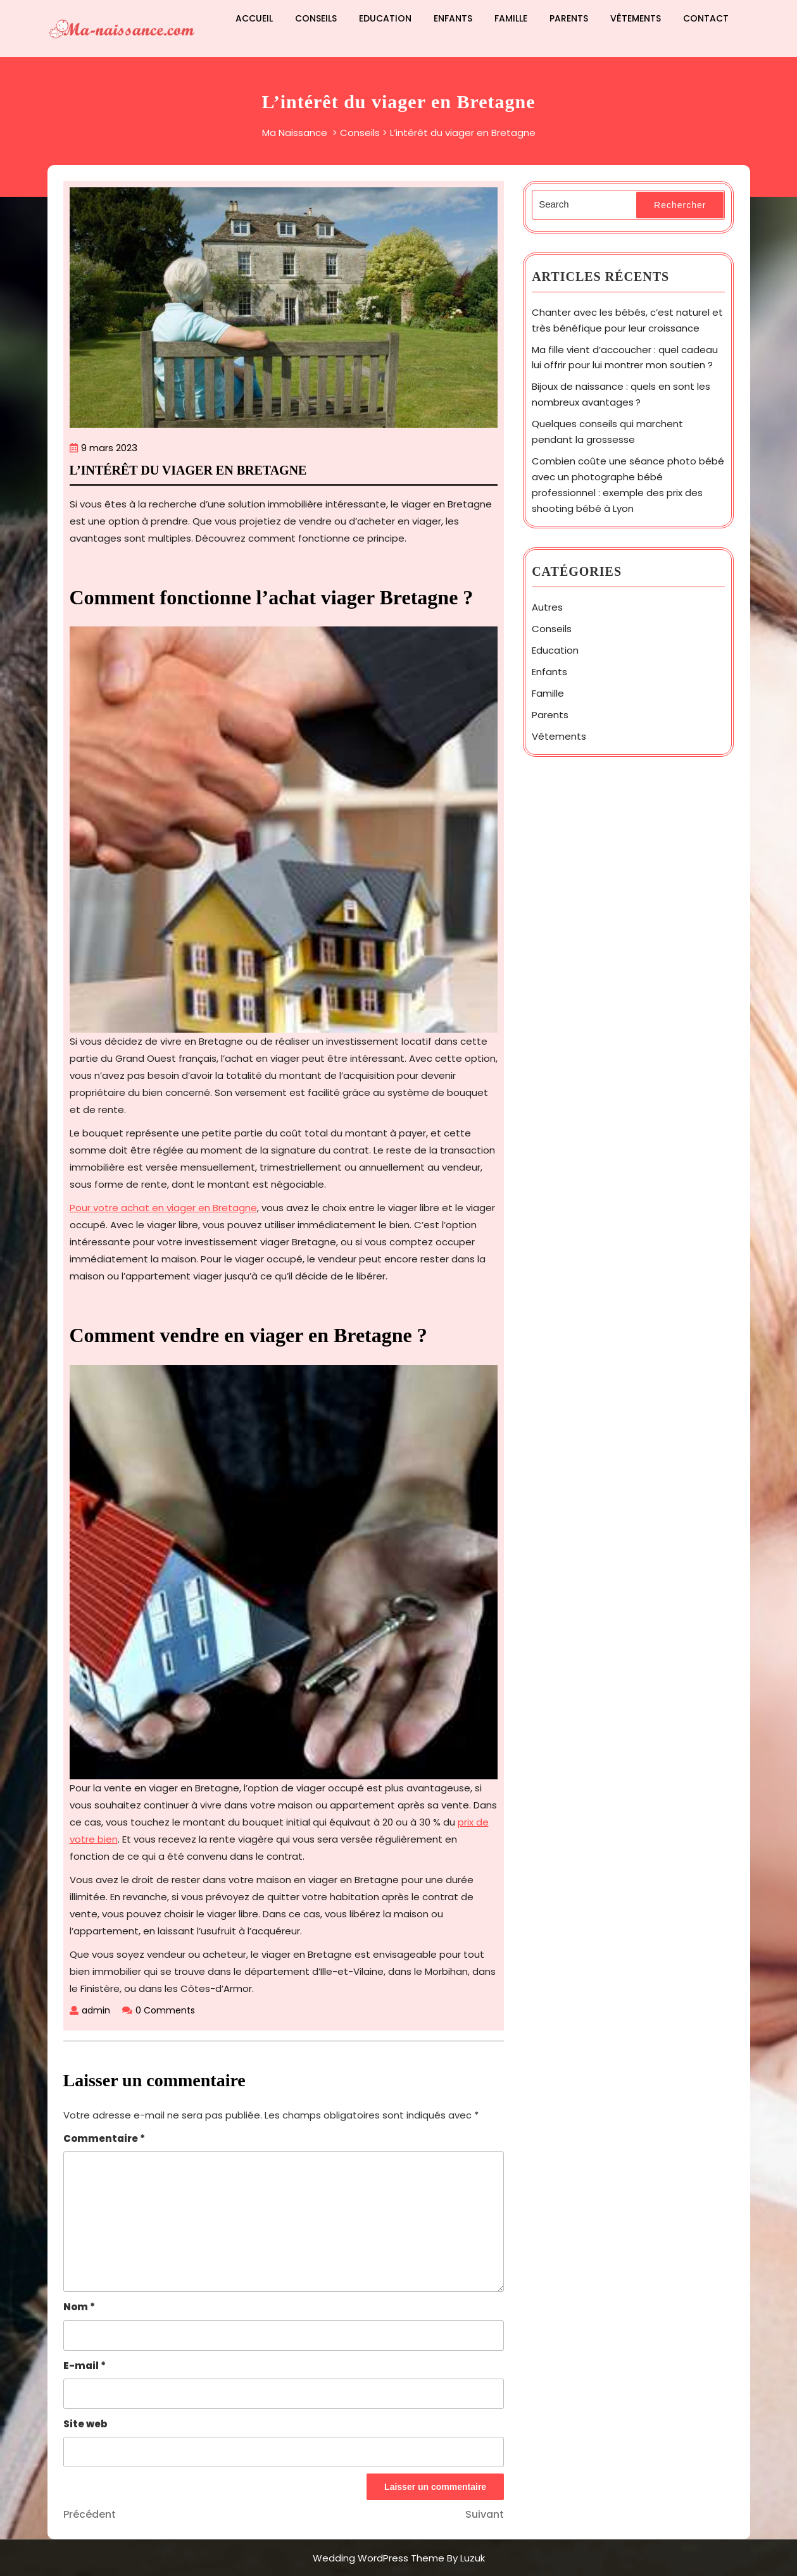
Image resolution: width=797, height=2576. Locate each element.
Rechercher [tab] (680, 205)
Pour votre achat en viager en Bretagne (163, 1207)
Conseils (316, 18)
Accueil (254, 18)
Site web (85, 2423)
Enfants (453, 18)
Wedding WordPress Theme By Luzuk (399, 2558)
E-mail (84, 2365)
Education (385, 18)
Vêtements (635, 18)
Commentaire (104, 2138)
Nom (79, 2306)
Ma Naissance (294, 132)
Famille (510, 18)
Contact (706, 18)
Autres (547, 607)
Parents (568, 18)
